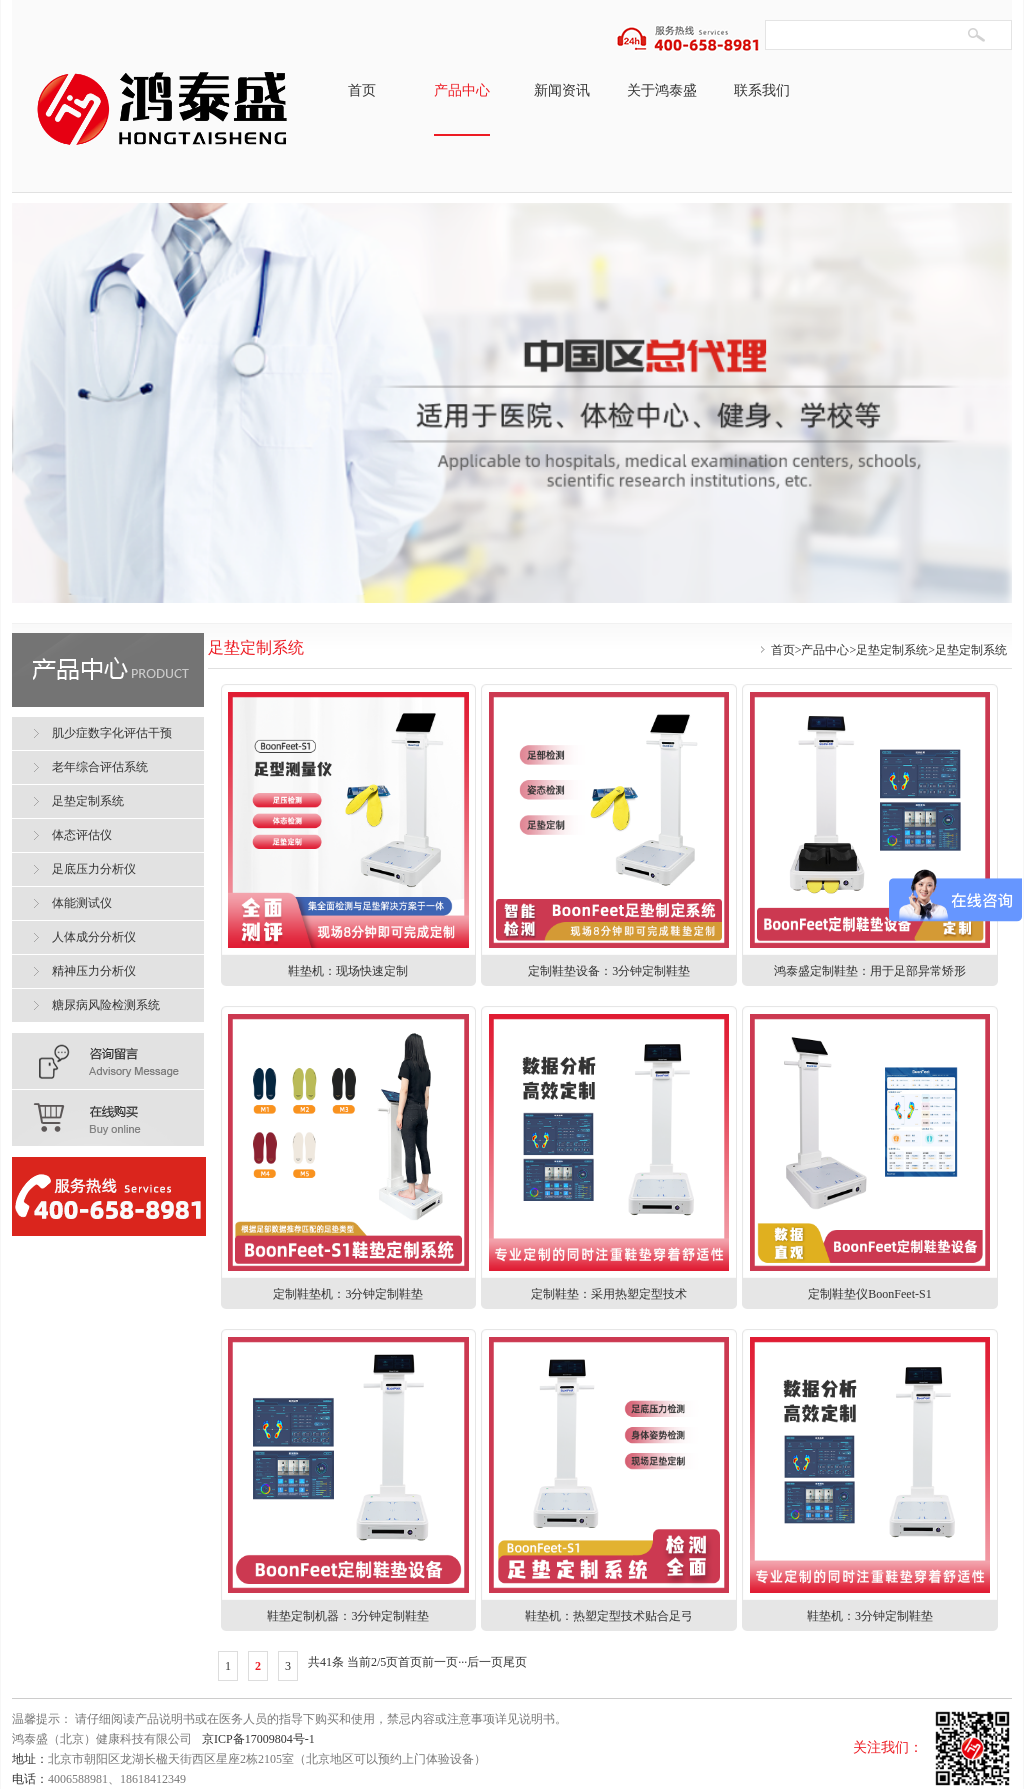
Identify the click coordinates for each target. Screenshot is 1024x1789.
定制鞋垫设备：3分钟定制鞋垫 (609, 971)
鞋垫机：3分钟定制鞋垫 (870, 1616)
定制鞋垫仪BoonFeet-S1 (869, 1294)
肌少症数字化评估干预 (112, 733)
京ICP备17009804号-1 (258, 1739)
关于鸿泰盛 (662, 90)
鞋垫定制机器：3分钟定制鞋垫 (348, 1616)
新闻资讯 (562, 90)
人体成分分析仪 (94, 937)
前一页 (440, 1662)
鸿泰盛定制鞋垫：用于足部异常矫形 (870, 971)
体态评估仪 (82, 835)
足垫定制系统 (892, 650)
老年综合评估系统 (100, 767)
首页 (362, 90)
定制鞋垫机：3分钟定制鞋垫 (348, 1294)
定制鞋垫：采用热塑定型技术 (609, 1294)
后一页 (485, 1662)
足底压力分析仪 (94, 869)
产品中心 (462, 90)
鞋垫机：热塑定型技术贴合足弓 (609, 1616)
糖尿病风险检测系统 (106, 1005)
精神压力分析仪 (94, 971)
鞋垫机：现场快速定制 (348, 971)
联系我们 (762, 90)
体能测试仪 (82, 903)
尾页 (515, 1662)
